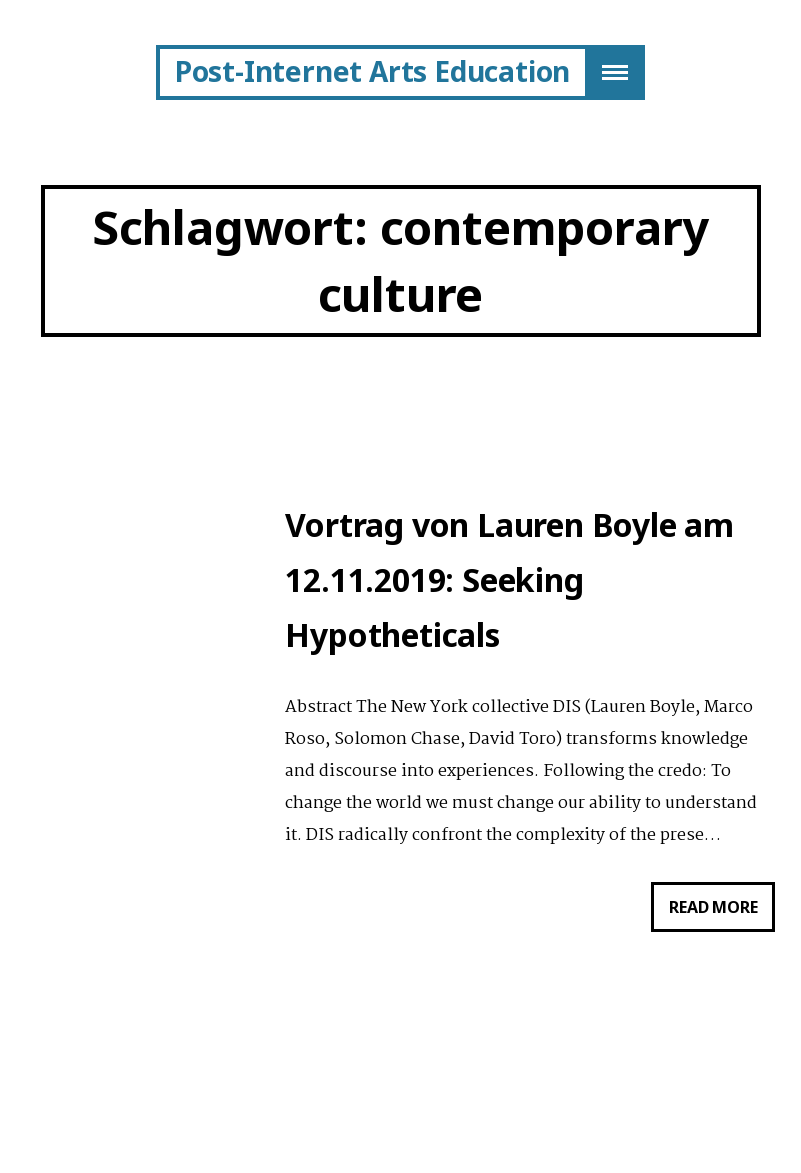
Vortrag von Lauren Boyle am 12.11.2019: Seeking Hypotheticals (509, 579)
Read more (722, 911)
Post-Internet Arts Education (372, 71)
